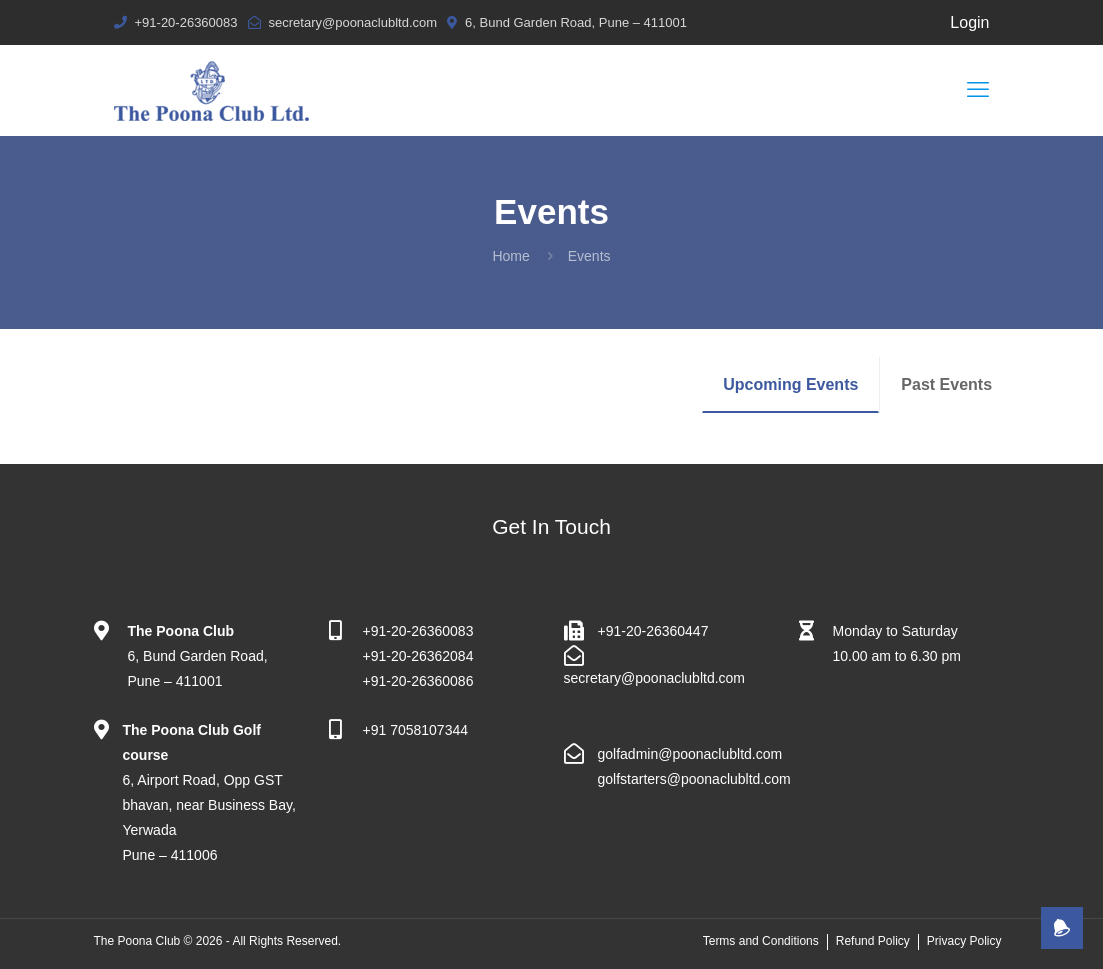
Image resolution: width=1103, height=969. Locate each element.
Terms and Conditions (761, 941)
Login (969, 22)
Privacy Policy (964, 941)
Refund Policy (873, 941)
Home (510, 256)
